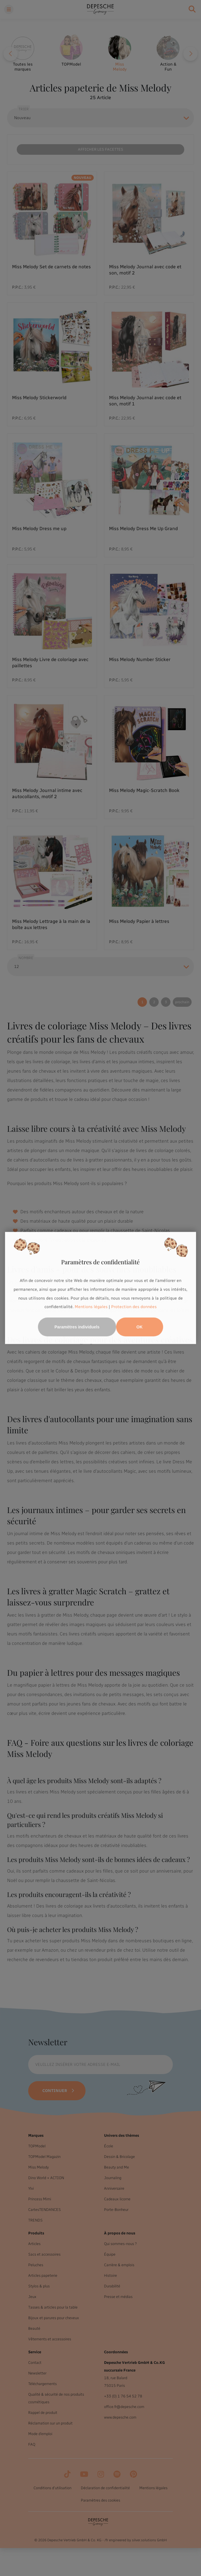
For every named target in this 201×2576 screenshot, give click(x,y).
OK (139, 1327)
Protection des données (134, 1306)
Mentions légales (91, 1306)
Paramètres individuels (76, 1327)
